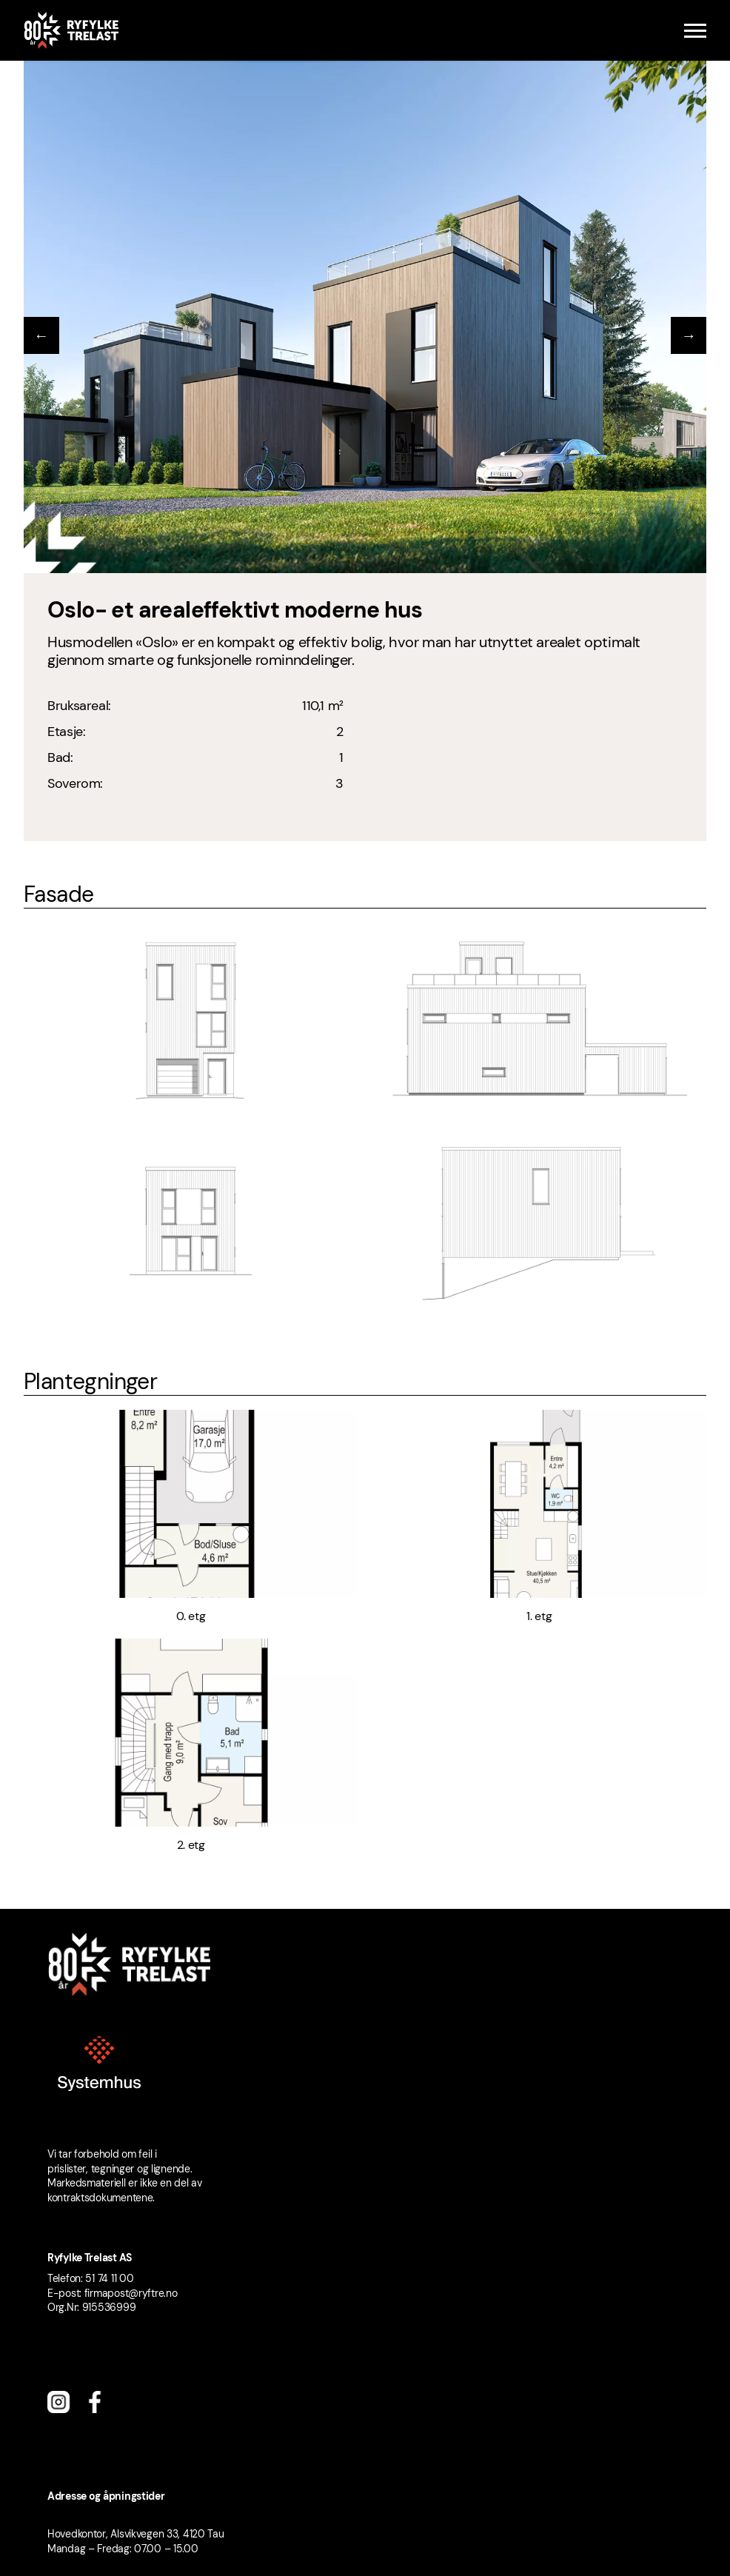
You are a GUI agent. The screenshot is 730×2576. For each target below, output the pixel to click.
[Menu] (695, 30)
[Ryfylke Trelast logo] (71, 30)
